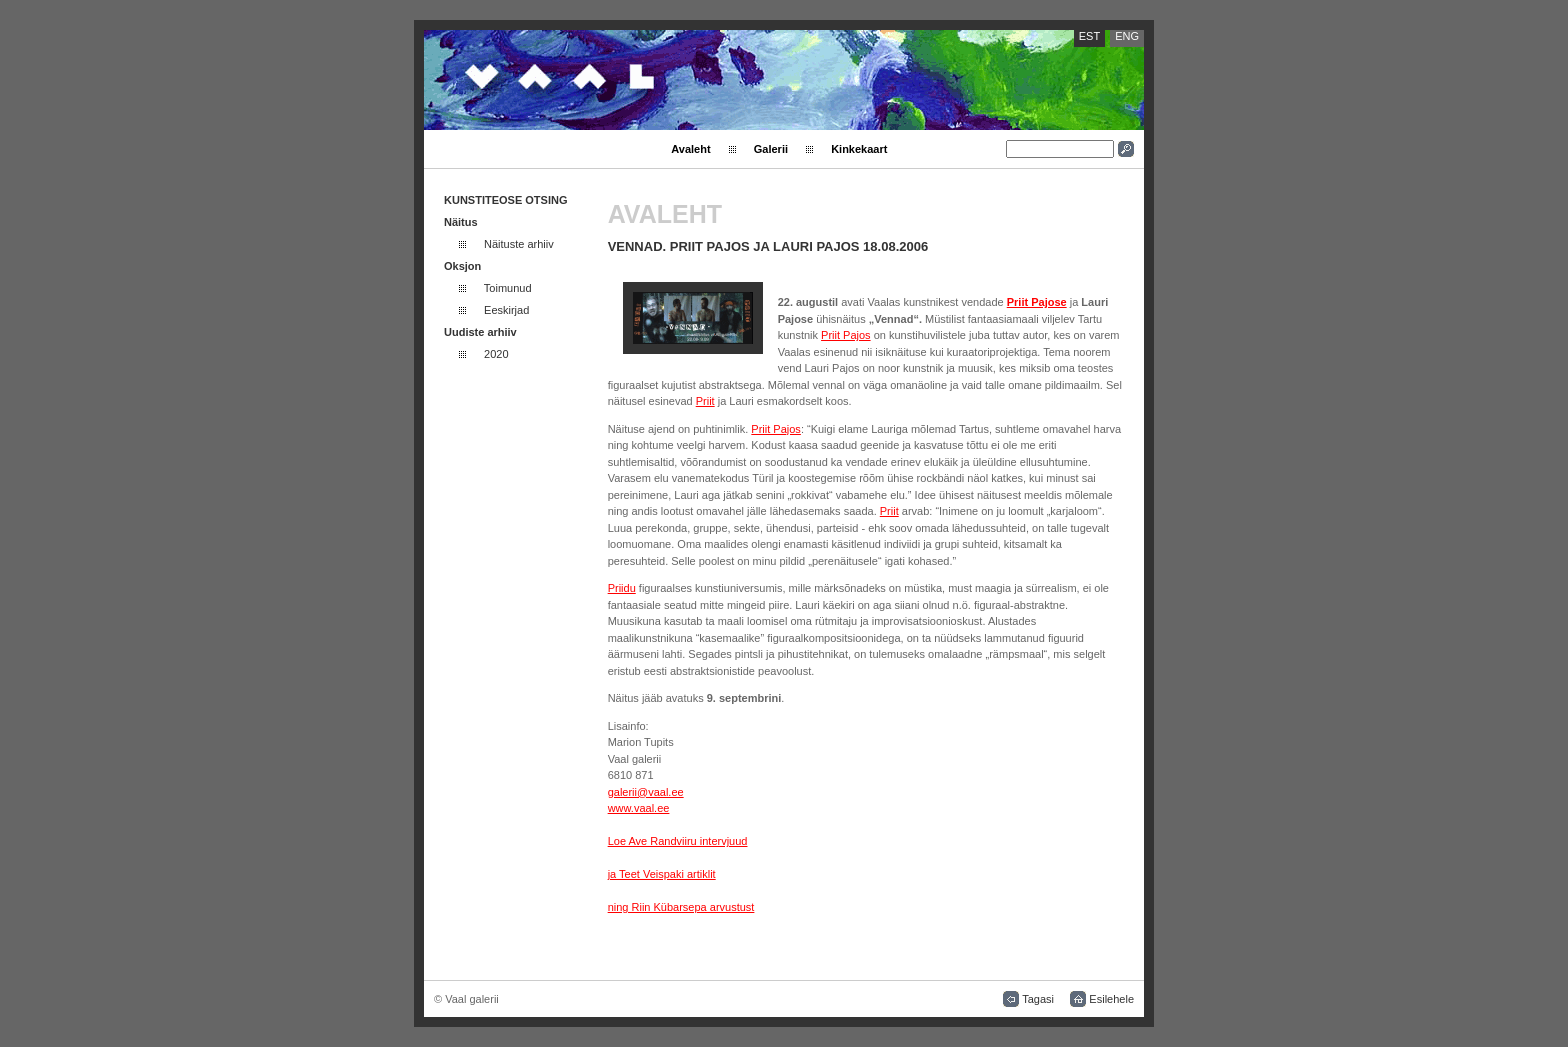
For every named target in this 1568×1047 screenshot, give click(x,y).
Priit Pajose (1037, 302)
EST (1089, 36)
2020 (496, 354)
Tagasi (1038, 999)
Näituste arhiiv (519, 244)
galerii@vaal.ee (646, 792)
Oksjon (462, 266)
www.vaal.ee (639, 808)
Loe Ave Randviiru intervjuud (678, 841)
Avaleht (690, 149)
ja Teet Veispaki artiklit (662, 874)
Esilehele (1111, 999)
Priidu (622, 588)
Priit (705, 401)
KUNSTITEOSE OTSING (505, 200)
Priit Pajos (846, 335)
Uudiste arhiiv (480, 332)
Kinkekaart (859, 149)
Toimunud (508, 288)
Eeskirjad (506, 310)
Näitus (461, 222)
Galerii (771, 149)
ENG (1127, 36)
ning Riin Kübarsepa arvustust (681, 907)
